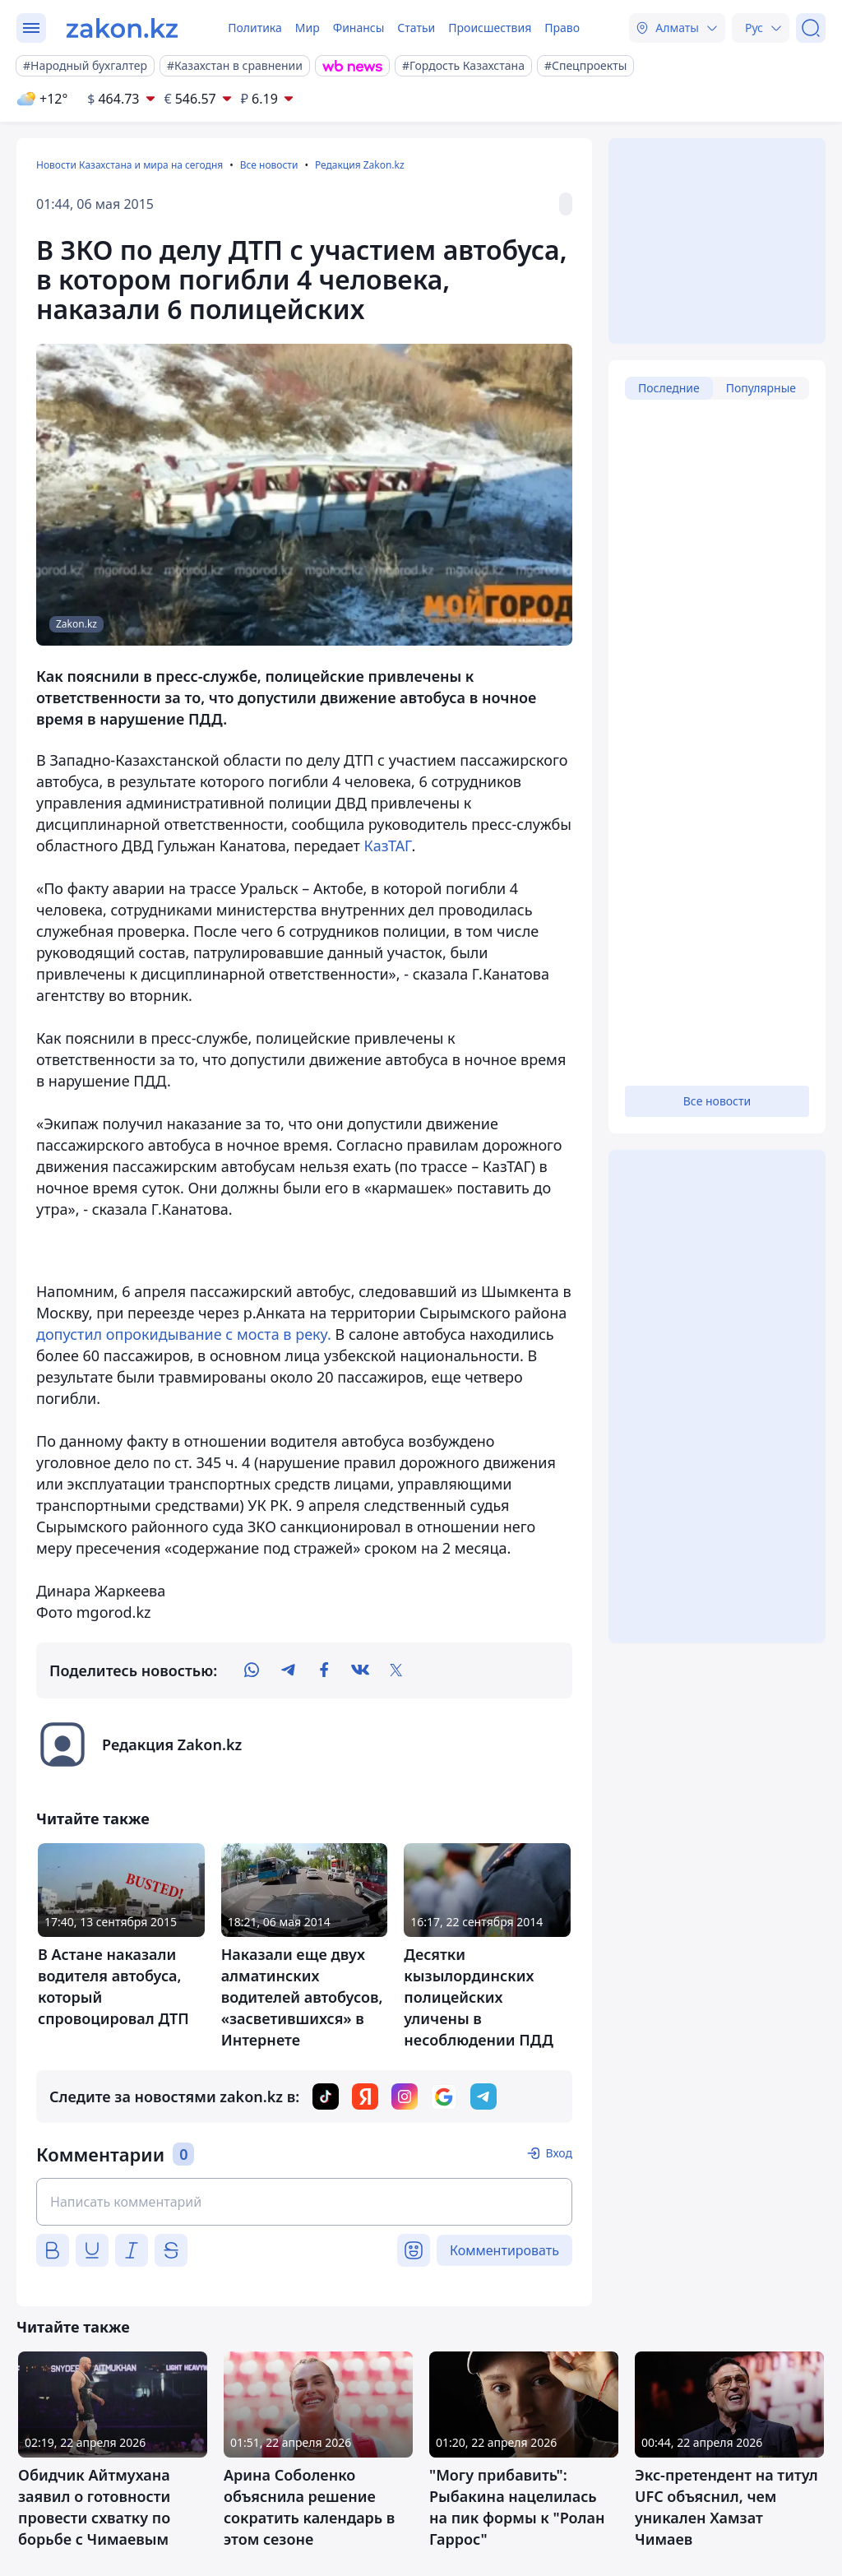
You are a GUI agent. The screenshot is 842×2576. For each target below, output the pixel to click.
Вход (558, 2153)
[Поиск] (811, 28)
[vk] (360, 1670)
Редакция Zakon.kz (360, 165)
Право (562, 27)
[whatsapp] (251, 1670)
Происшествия (489, 27)
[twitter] (396, 1670)
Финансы (359, 27)
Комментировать (504, 2250)
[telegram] (288, 1670)
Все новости (269, 165)
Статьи (416, 27)
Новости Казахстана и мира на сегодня (129, 165)
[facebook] (324, 1670)
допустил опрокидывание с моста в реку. (183, 1334)
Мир (307, 27)
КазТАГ (388, 845)
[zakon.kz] (122, 28)
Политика (255, 27)
